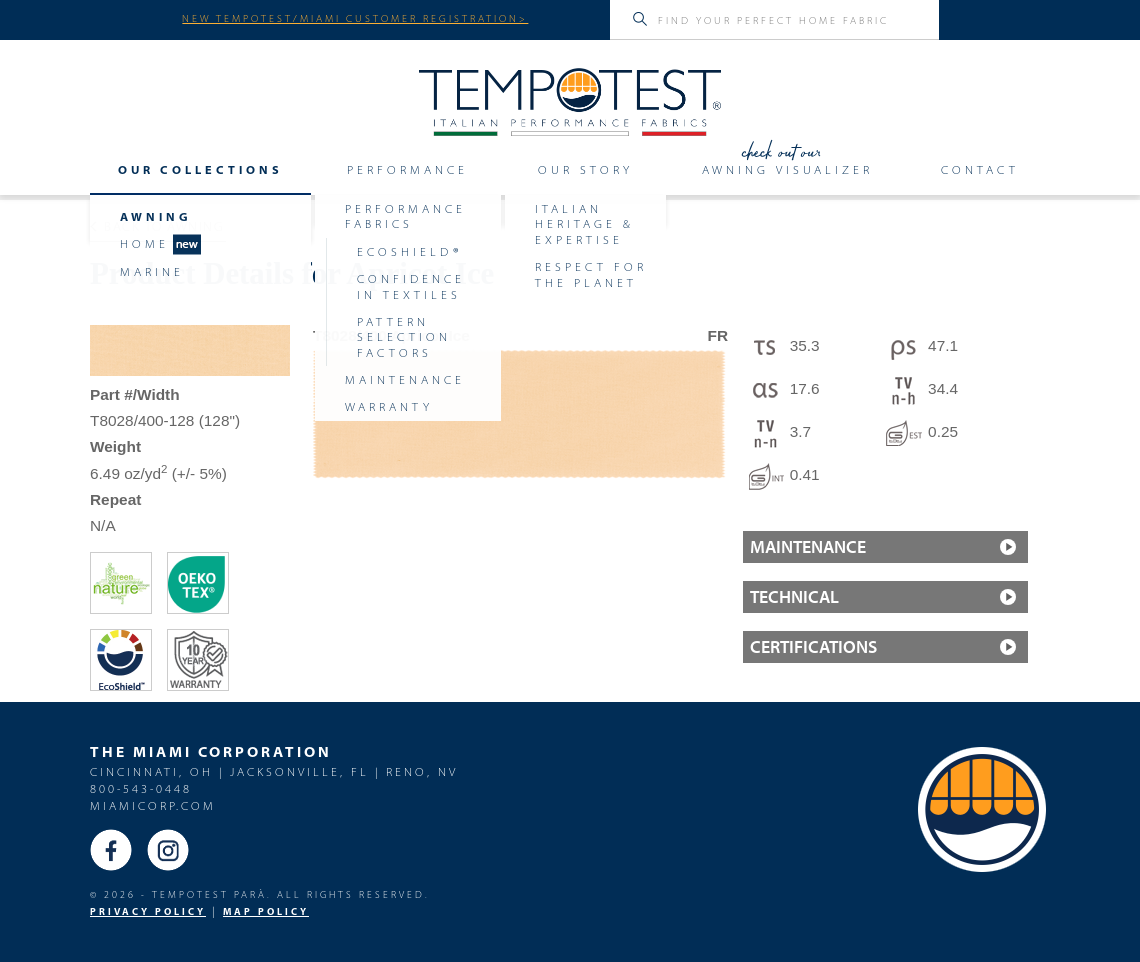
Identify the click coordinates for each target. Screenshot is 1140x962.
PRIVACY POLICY (148, 911)
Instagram (168, 850)
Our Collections (200, 170)
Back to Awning (157, 226)
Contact (980, 170)
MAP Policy (266, 911)
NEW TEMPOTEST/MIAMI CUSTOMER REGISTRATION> (355, 18)
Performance (407, 170)
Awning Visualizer (787, 170)
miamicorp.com (153, 805)
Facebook (111, 850)
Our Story (585, 170)
